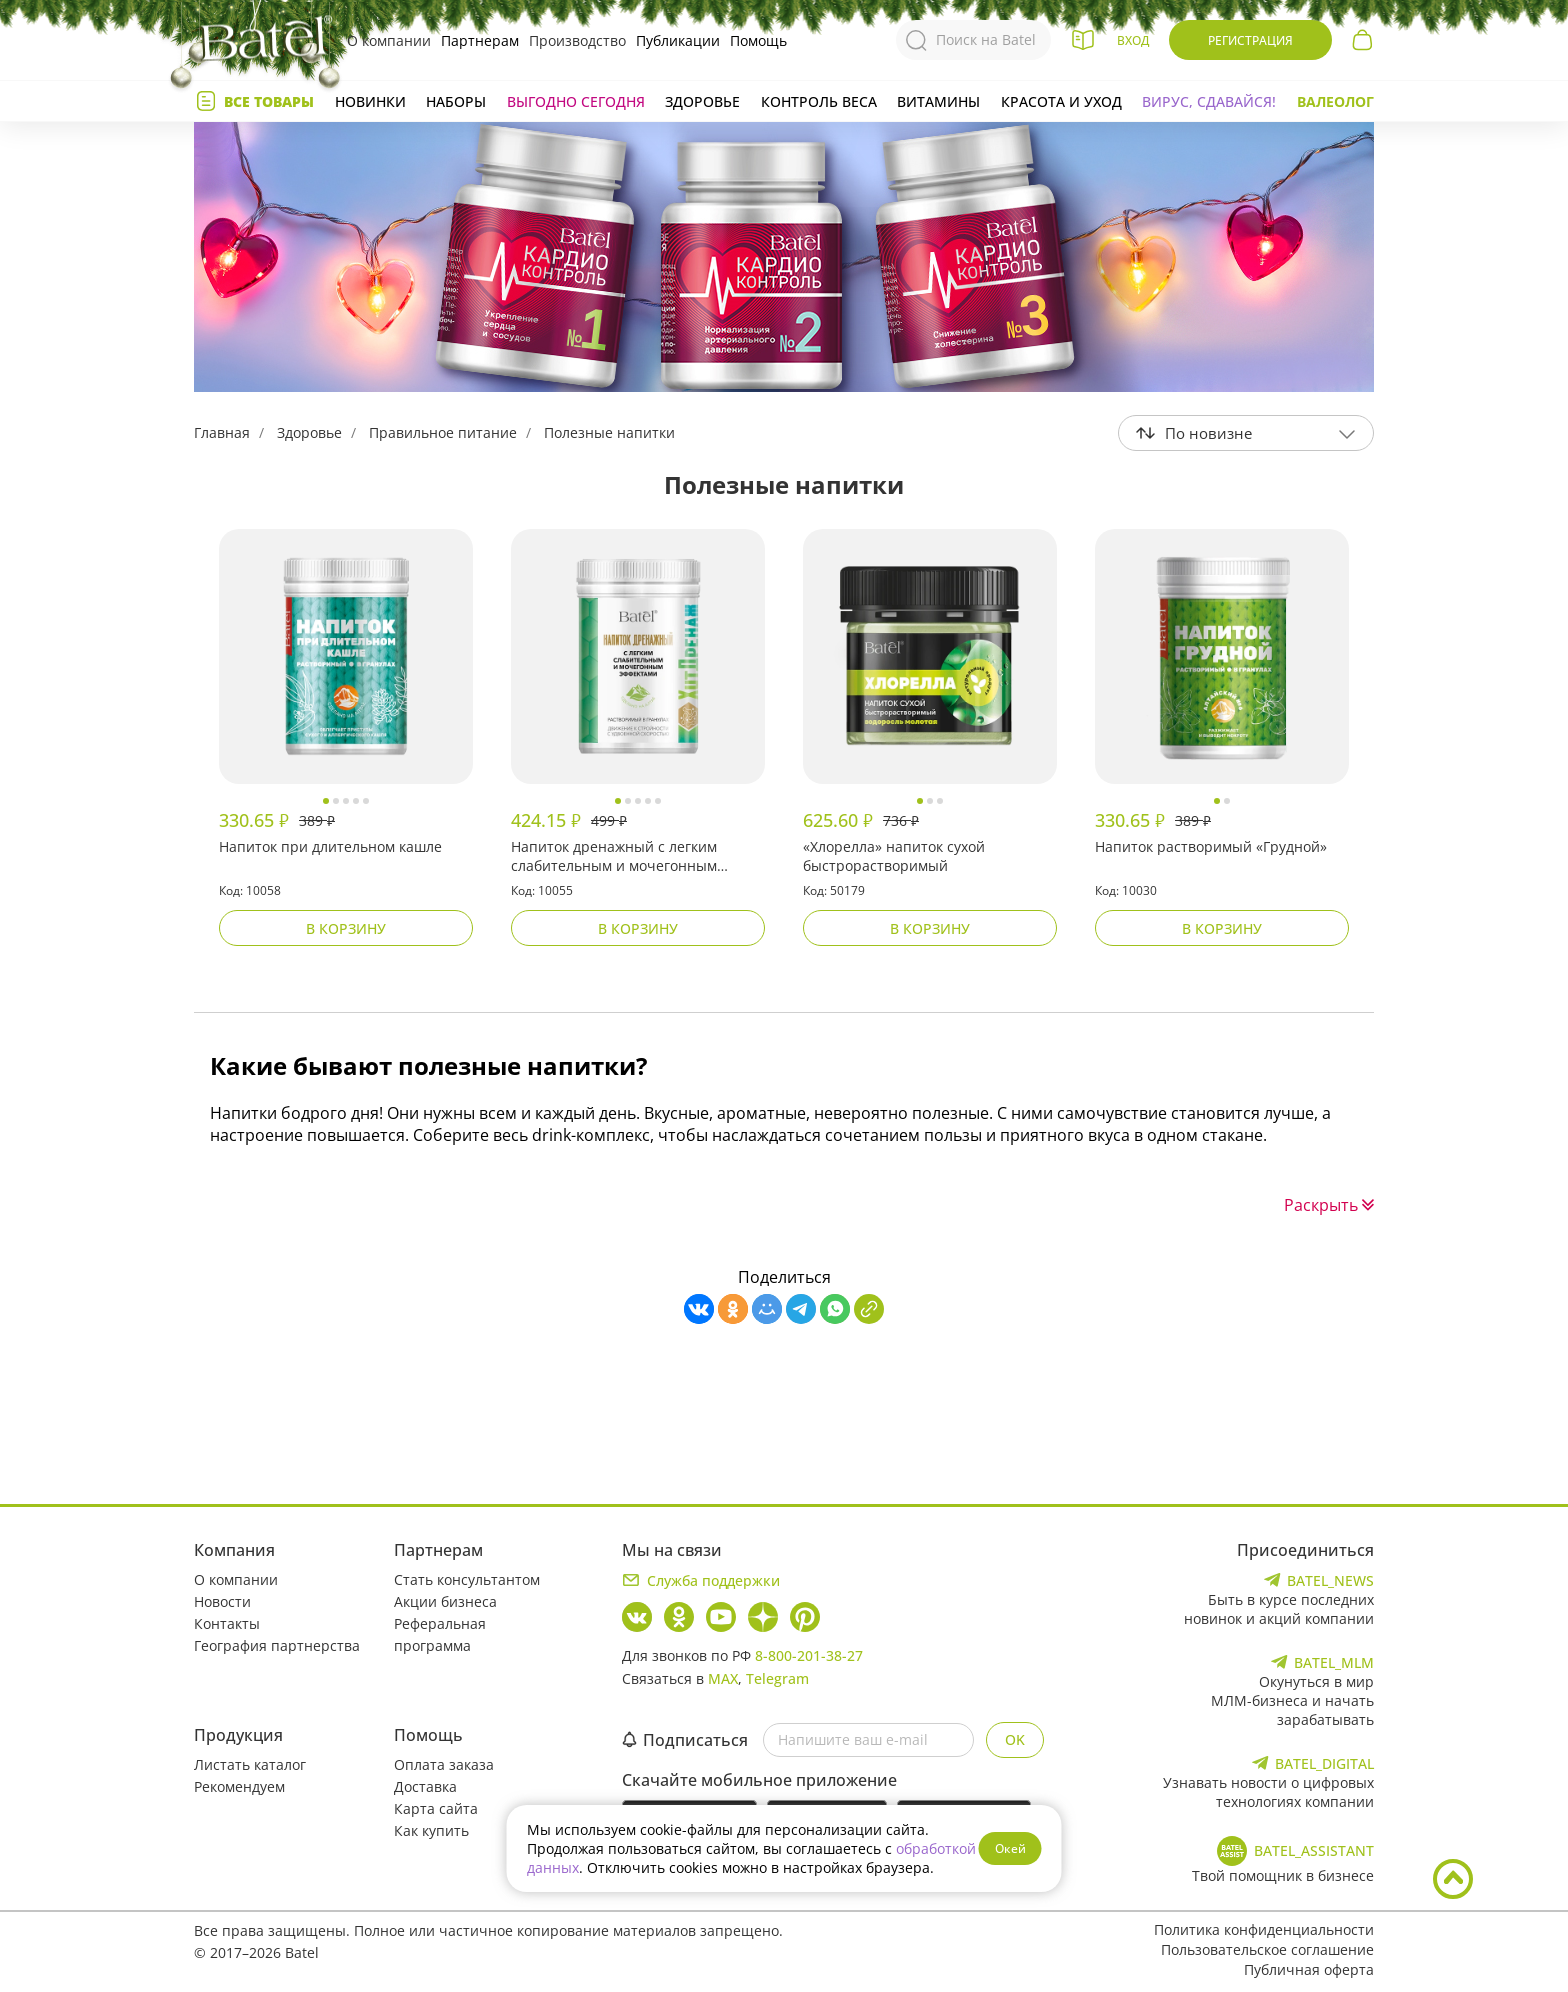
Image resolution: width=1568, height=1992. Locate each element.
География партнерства (277, 1645)
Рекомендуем (239, 1786)
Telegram (777, 1678)
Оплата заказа (444, 1764)
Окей (1010, 1848)
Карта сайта (436, 1808)
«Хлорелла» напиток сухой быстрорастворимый (894, 856)
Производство (577, 40)
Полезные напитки (609, 432)
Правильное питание (443, 432)
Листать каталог (250, 1764)
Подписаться (685, 1740)
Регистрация (1250, 40)
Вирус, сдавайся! (1209, 101)
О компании (389, 40)
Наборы (456, 101)
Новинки (370, 101)
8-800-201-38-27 (809, 1655)
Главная (222, 432)
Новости (222, 1601)
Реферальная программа (440, 1634)
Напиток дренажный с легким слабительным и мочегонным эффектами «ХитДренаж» (614, 857)
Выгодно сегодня (576, 101)
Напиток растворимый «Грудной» (1211, 846)
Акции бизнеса (445, 1601)
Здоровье (702, 101)
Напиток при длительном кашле (330, 846)
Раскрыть (1329, 1205)
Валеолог (1335, 101)
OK (1015, 1739)
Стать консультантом (467, 1579)
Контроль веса (819, 101)
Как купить (431, 1830)
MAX (723, 1678)
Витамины (938, 101)
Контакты (227, 1623)
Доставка (425, 1786)
